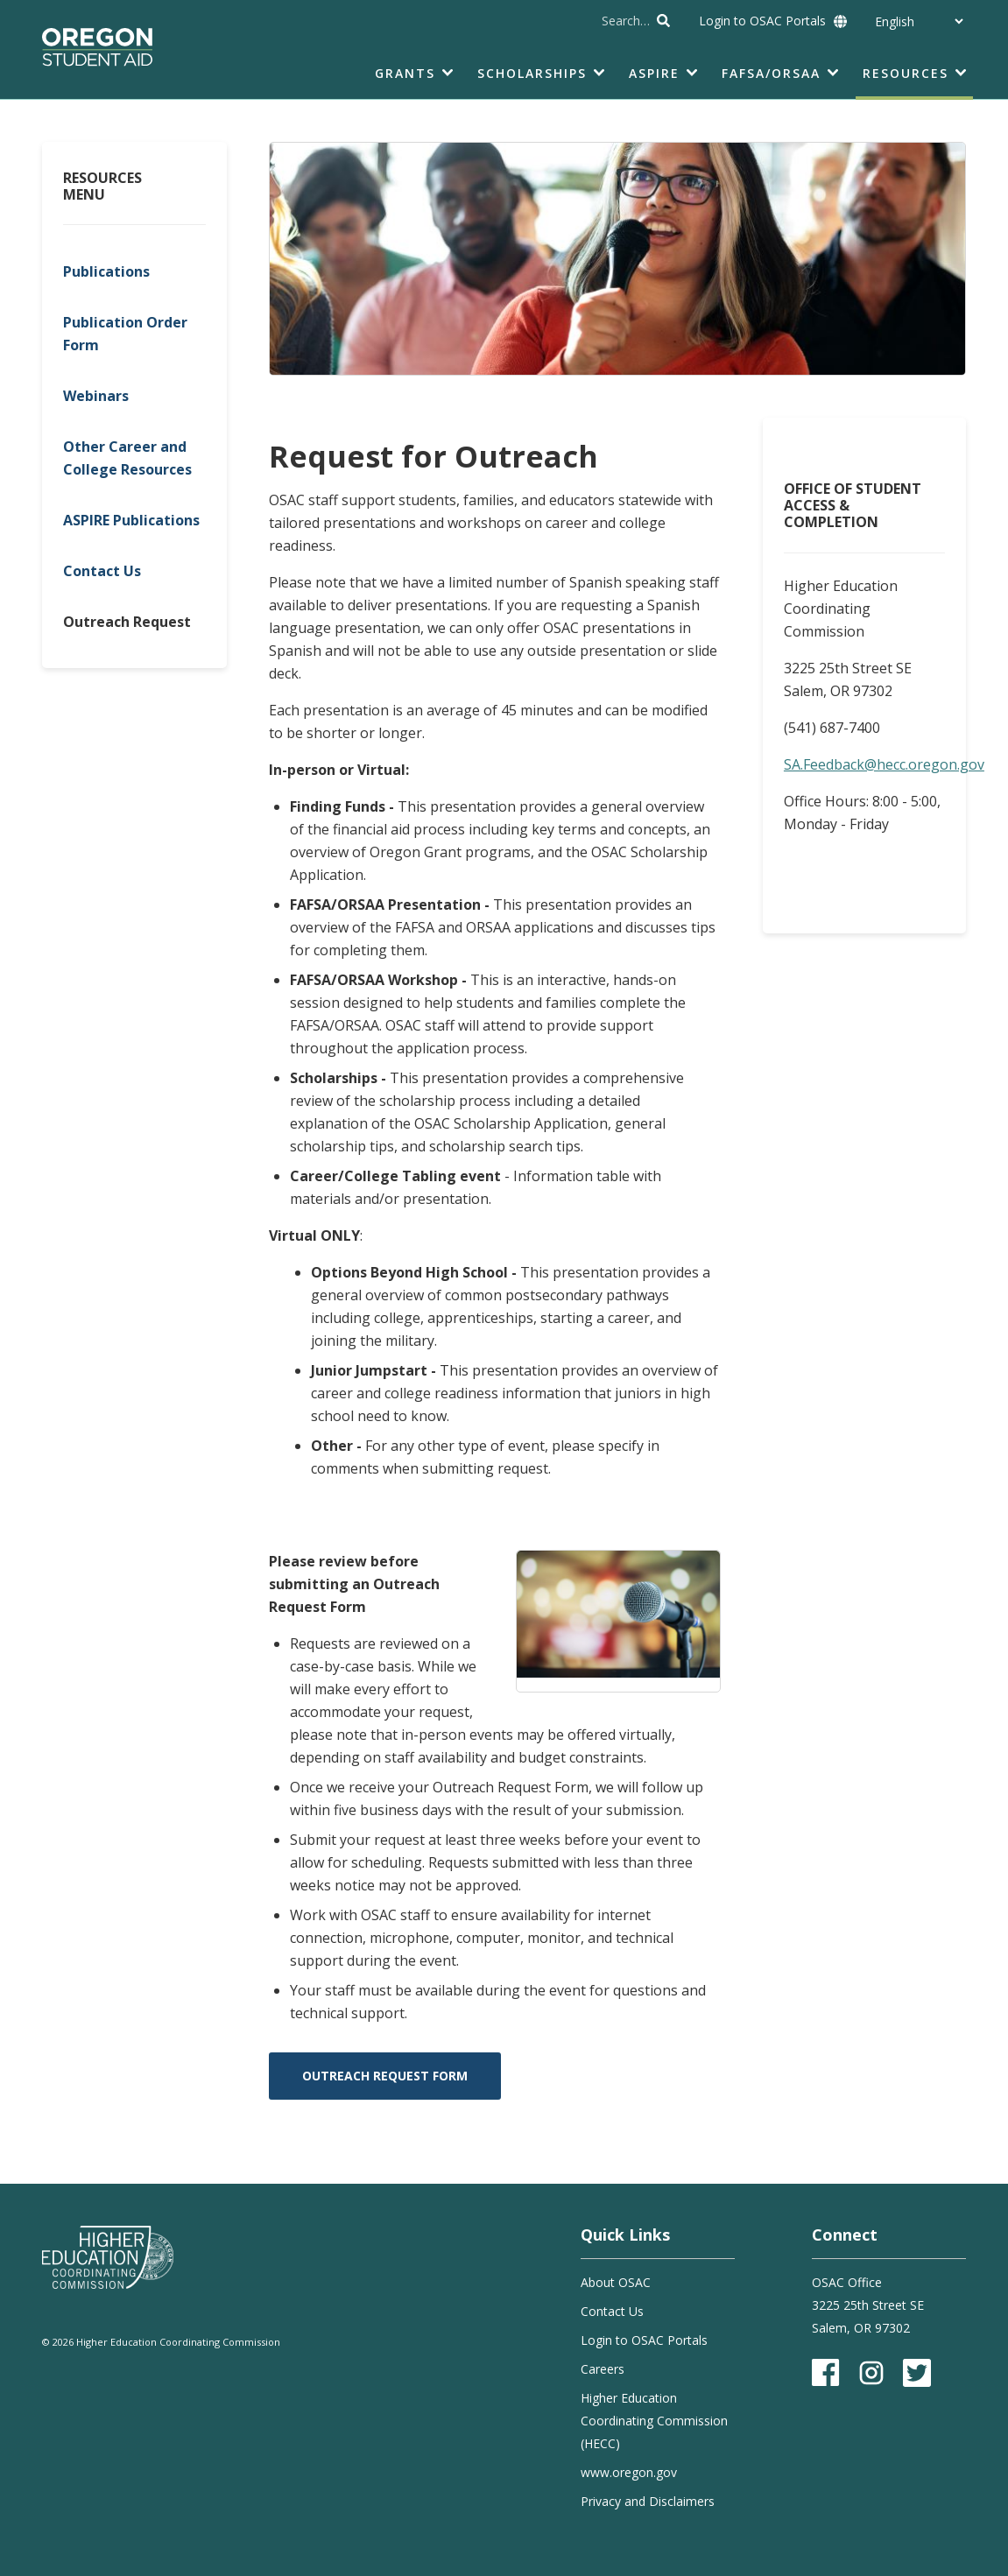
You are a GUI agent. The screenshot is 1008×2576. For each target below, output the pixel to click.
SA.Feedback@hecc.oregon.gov (884, 764)
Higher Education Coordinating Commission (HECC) (654, 2420)
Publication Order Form (125, 334)
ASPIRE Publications (131, 520)
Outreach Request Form (385, 2075)
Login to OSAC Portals (762, 20)
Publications (106, 271)
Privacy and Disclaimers (648, 2501)
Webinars (96, 395)
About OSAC (616, 2282)
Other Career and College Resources (127, 458)
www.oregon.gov (629, 2472)
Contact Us (102, 571)
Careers (602, 2369)
